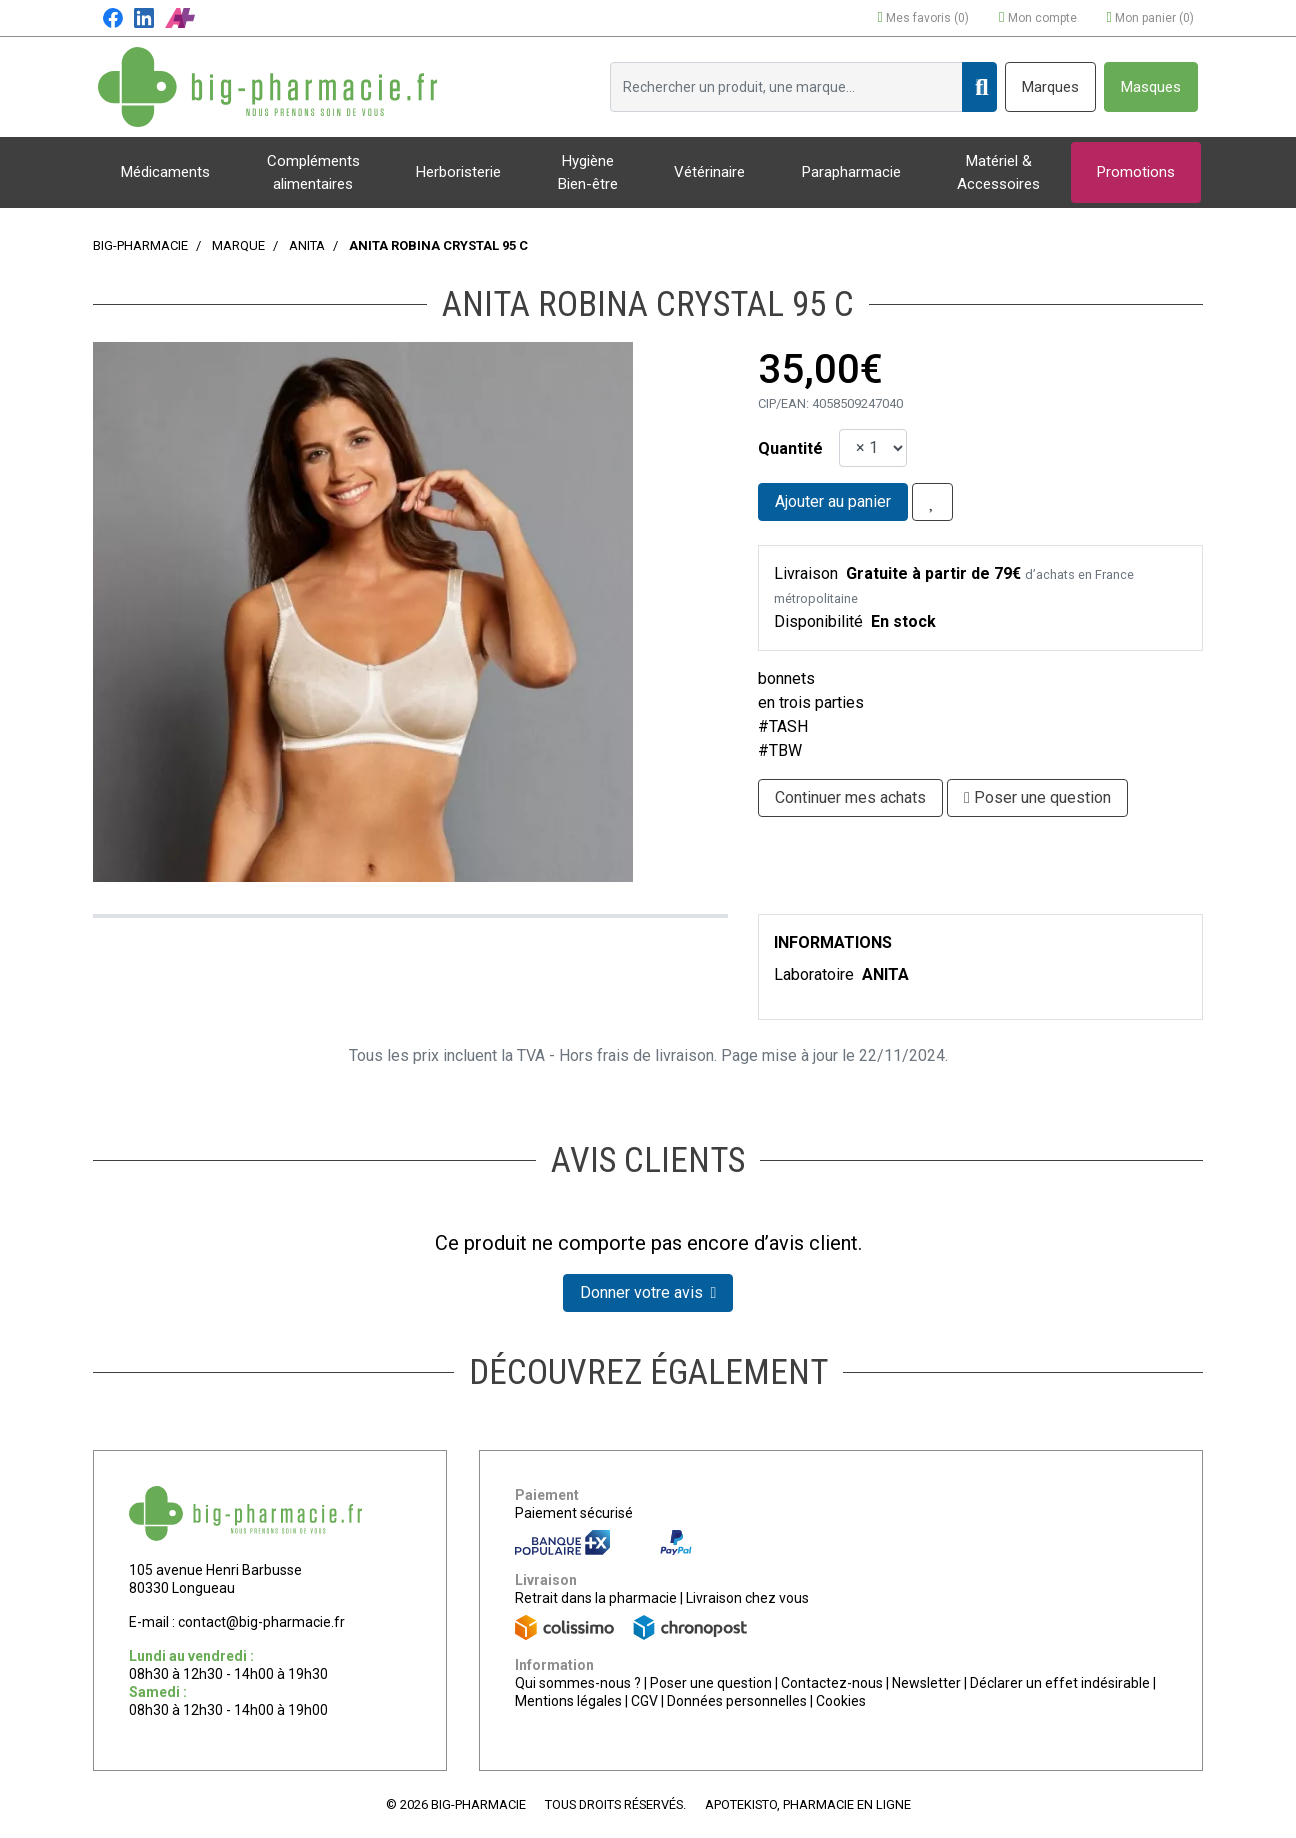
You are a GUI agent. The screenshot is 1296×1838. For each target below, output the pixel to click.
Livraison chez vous (747, 1598)
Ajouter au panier (833, 501)
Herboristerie (458, 172)
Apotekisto (808, 1804)
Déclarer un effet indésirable (1060, 1683)
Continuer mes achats (850, 797)
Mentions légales (568, 1701)
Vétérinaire (709, 172)
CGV (644, 1701)
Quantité (790, 448)
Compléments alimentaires (313, 172)
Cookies (841, 1701)
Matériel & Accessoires (998, 172)
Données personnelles (737, 1701)
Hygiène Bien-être (588, 172)
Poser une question (711, 1683)
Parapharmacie (851, 172)
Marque (238, 245)
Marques (1050, 87)
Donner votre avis (648, 1292)
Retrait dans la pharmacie (596, 1598)
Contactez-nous (832, 1683)
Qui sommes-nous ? (578, 1683)
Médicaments (165, 172)
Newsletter (926, 1683)
